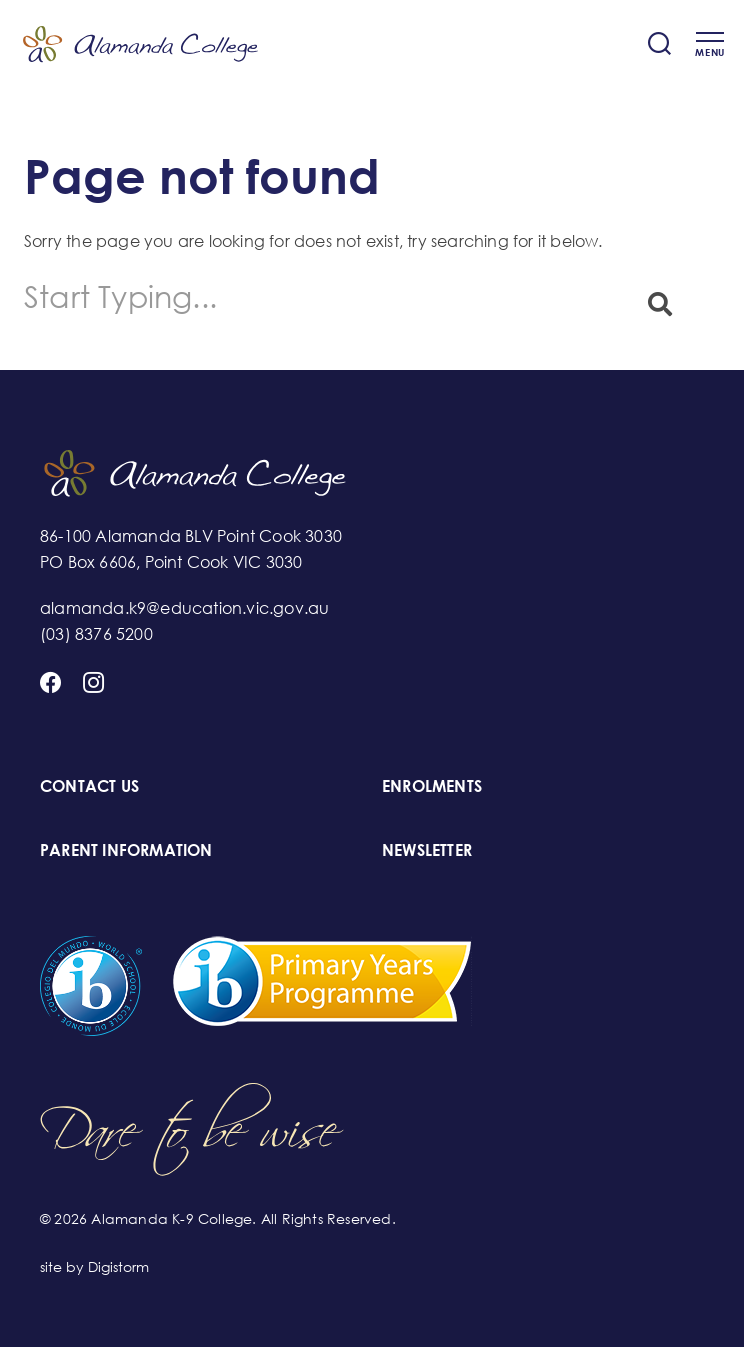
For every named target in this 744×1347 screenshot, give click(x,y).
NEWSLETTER (427, 850)
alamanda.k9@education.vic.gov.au (184, 608)
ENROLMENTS (432, 786)
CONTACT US (89, 786)
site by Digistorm (94, 1266)
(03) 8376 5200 (96, 634)
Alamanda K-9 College (140, 44)
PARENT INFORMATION (126, 850)
